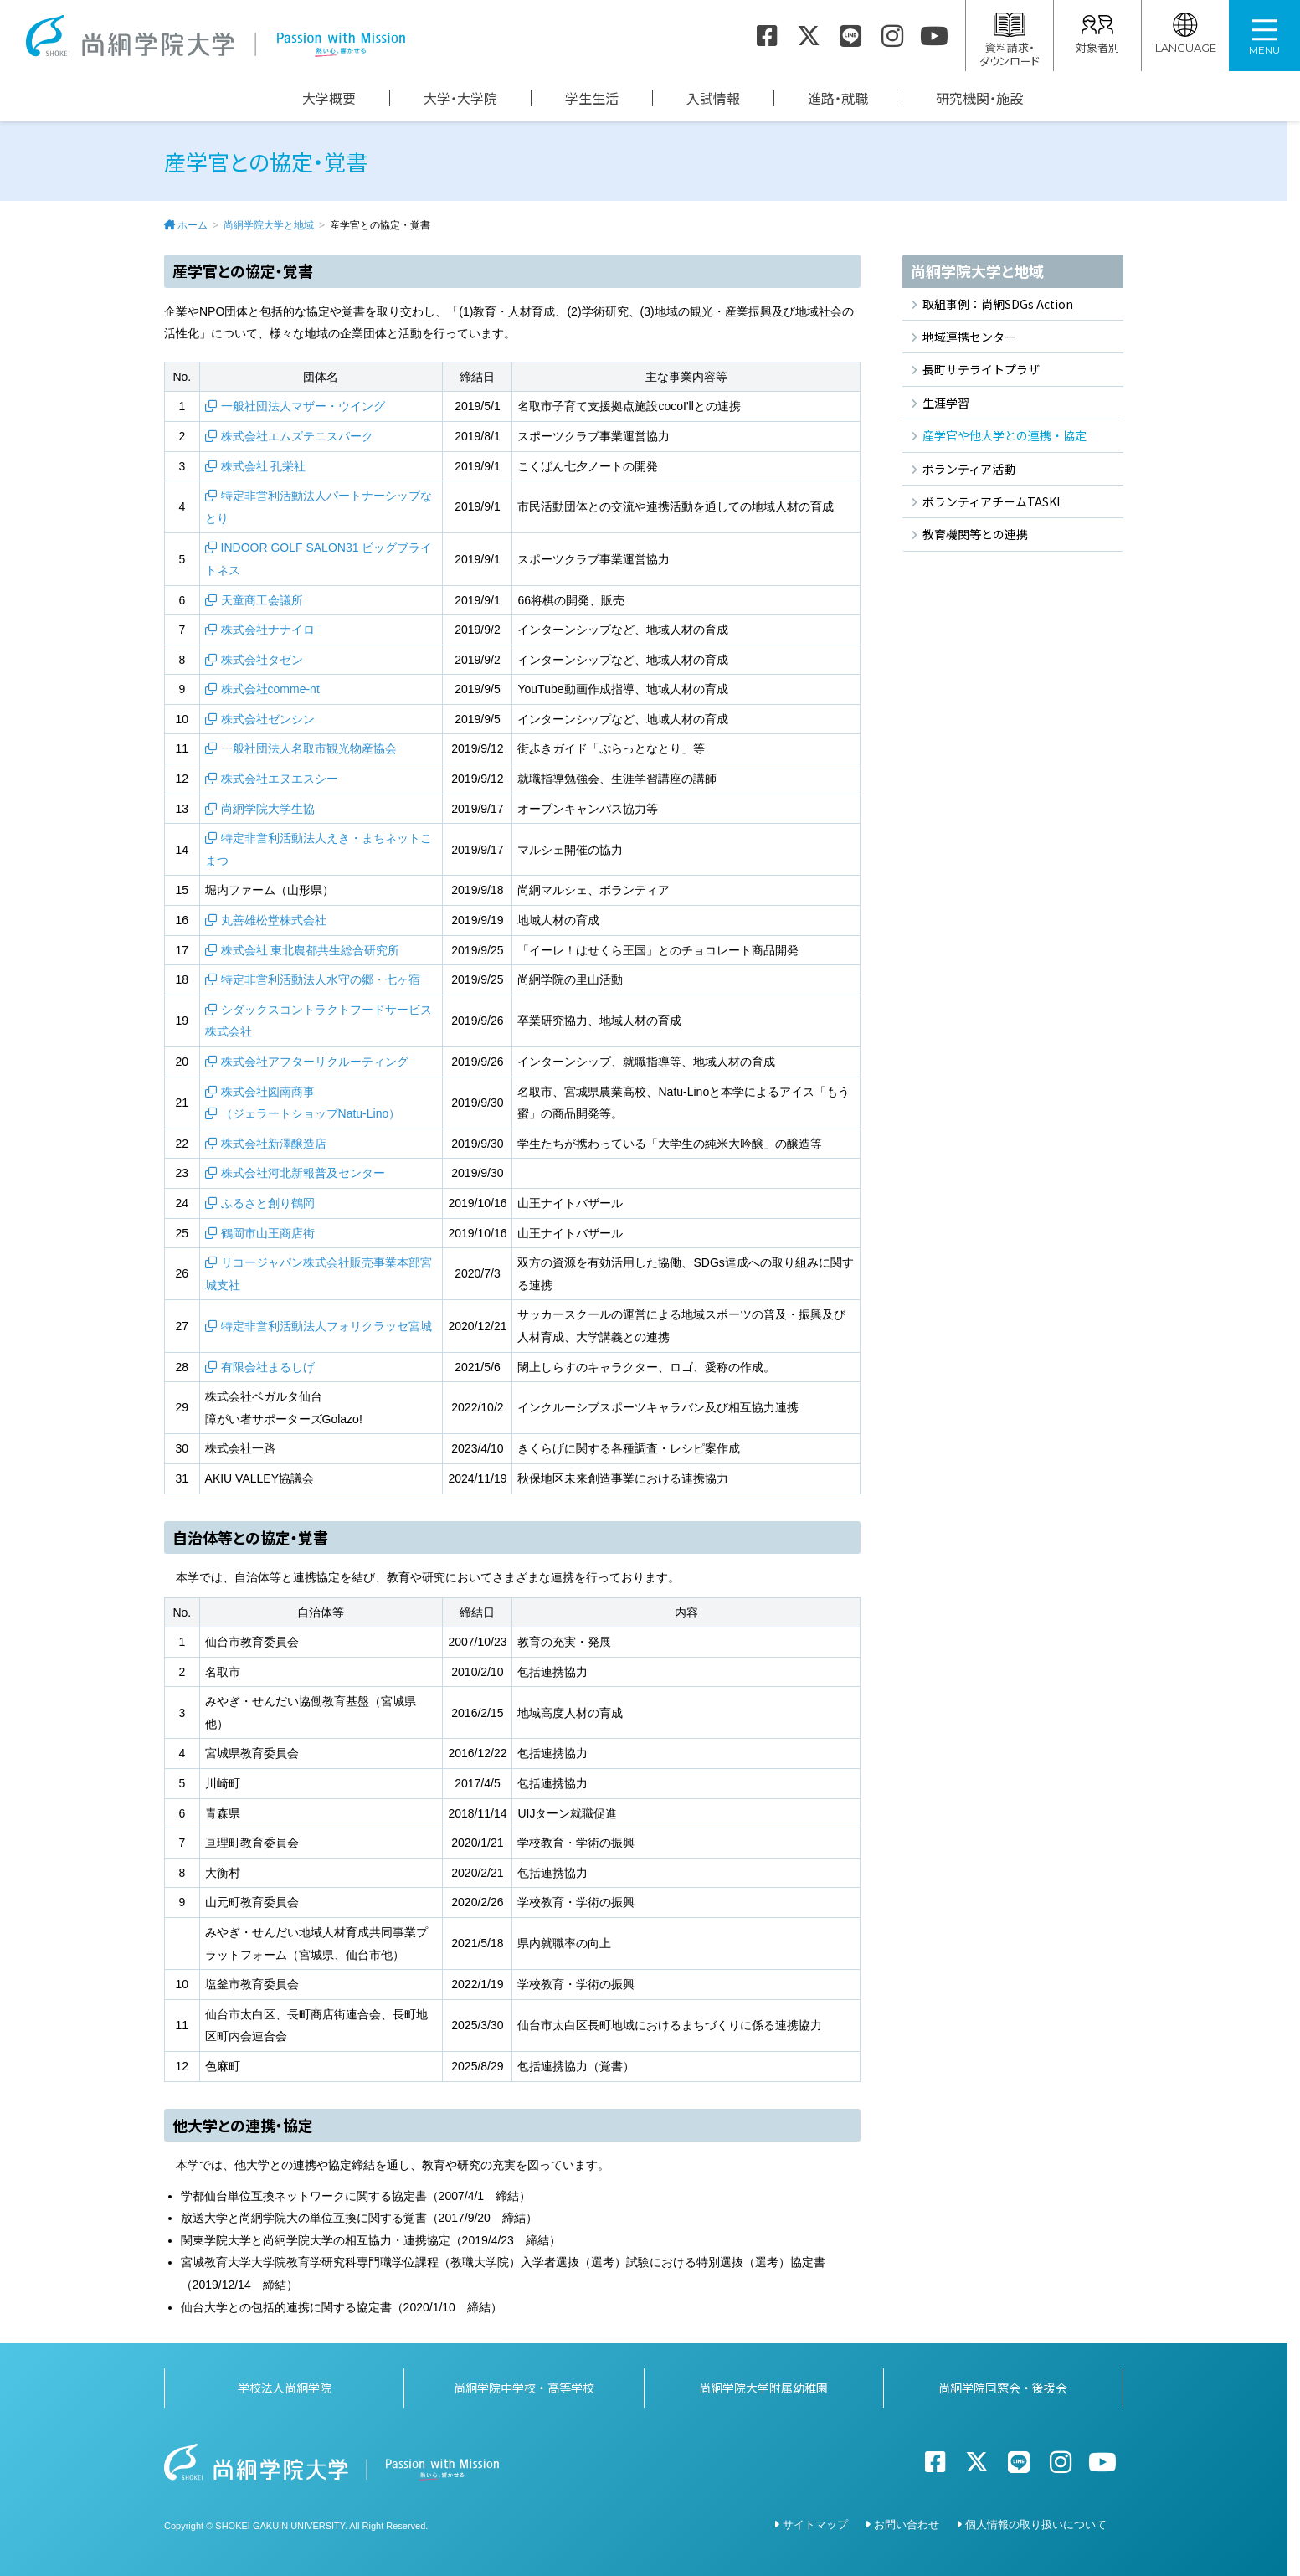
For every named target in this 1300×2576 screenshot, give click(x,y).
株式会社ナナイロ (268, 629)
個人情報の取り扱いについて (1036, 2524)
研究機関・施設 (979, 98)
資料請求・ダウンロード (1009, 41)
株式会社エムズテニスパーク (297, 436)
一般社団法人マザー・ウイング (303, 406)
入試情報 (713, 98)
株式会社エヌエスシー (279, 778)
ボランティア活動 (968, 468)
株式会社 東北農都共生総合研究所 (310, 950)
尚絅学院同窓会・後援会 (1002, 2387)
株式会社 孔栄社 (263, 466)
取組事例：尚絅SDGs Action (997, 304)
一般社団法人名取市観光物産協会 (309, 748)
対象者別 (1097, 34)
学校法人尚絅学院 (284, 2387)
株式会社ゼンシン (268, 719)
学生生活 (592, 98)
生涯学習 (945, 402)
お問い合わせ (906, 2524)
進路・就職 (838, 98)
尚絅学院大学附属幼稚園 (763, 2387)
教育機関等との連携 (975, 534)
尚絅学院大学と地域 (269, 225)
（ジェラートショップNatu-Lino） (311, 1113)
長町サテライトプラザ (981, 369)
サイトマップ (815, 2524)
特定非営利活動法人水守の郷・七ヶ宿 (320, 979)
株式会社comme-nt (270, 689)
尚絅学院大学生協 (268, 808)
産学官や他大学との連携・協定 (1004, 435)
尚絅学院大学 (215, 36)
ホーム (192, 225)
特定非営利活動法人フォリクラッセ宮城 (326, 1326)
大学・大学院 (460, 98)
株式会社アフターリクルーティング (314, 1061)
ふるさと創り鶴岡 (268, 1203)
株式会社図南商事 (268, 1091)
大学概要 (329, 98)
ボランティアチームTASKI (991, 501)
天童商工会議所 (262, 600)
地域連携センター (969, 336)
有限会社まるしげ (268, 1367)
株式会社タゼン (262, 659)
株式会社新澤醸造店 (273, 1143)
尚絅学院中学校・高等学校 (524, 2387)
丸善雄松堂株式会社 (273, 920)
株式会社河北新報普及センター (303, 1173)
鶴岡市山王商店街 (268, 1233)
